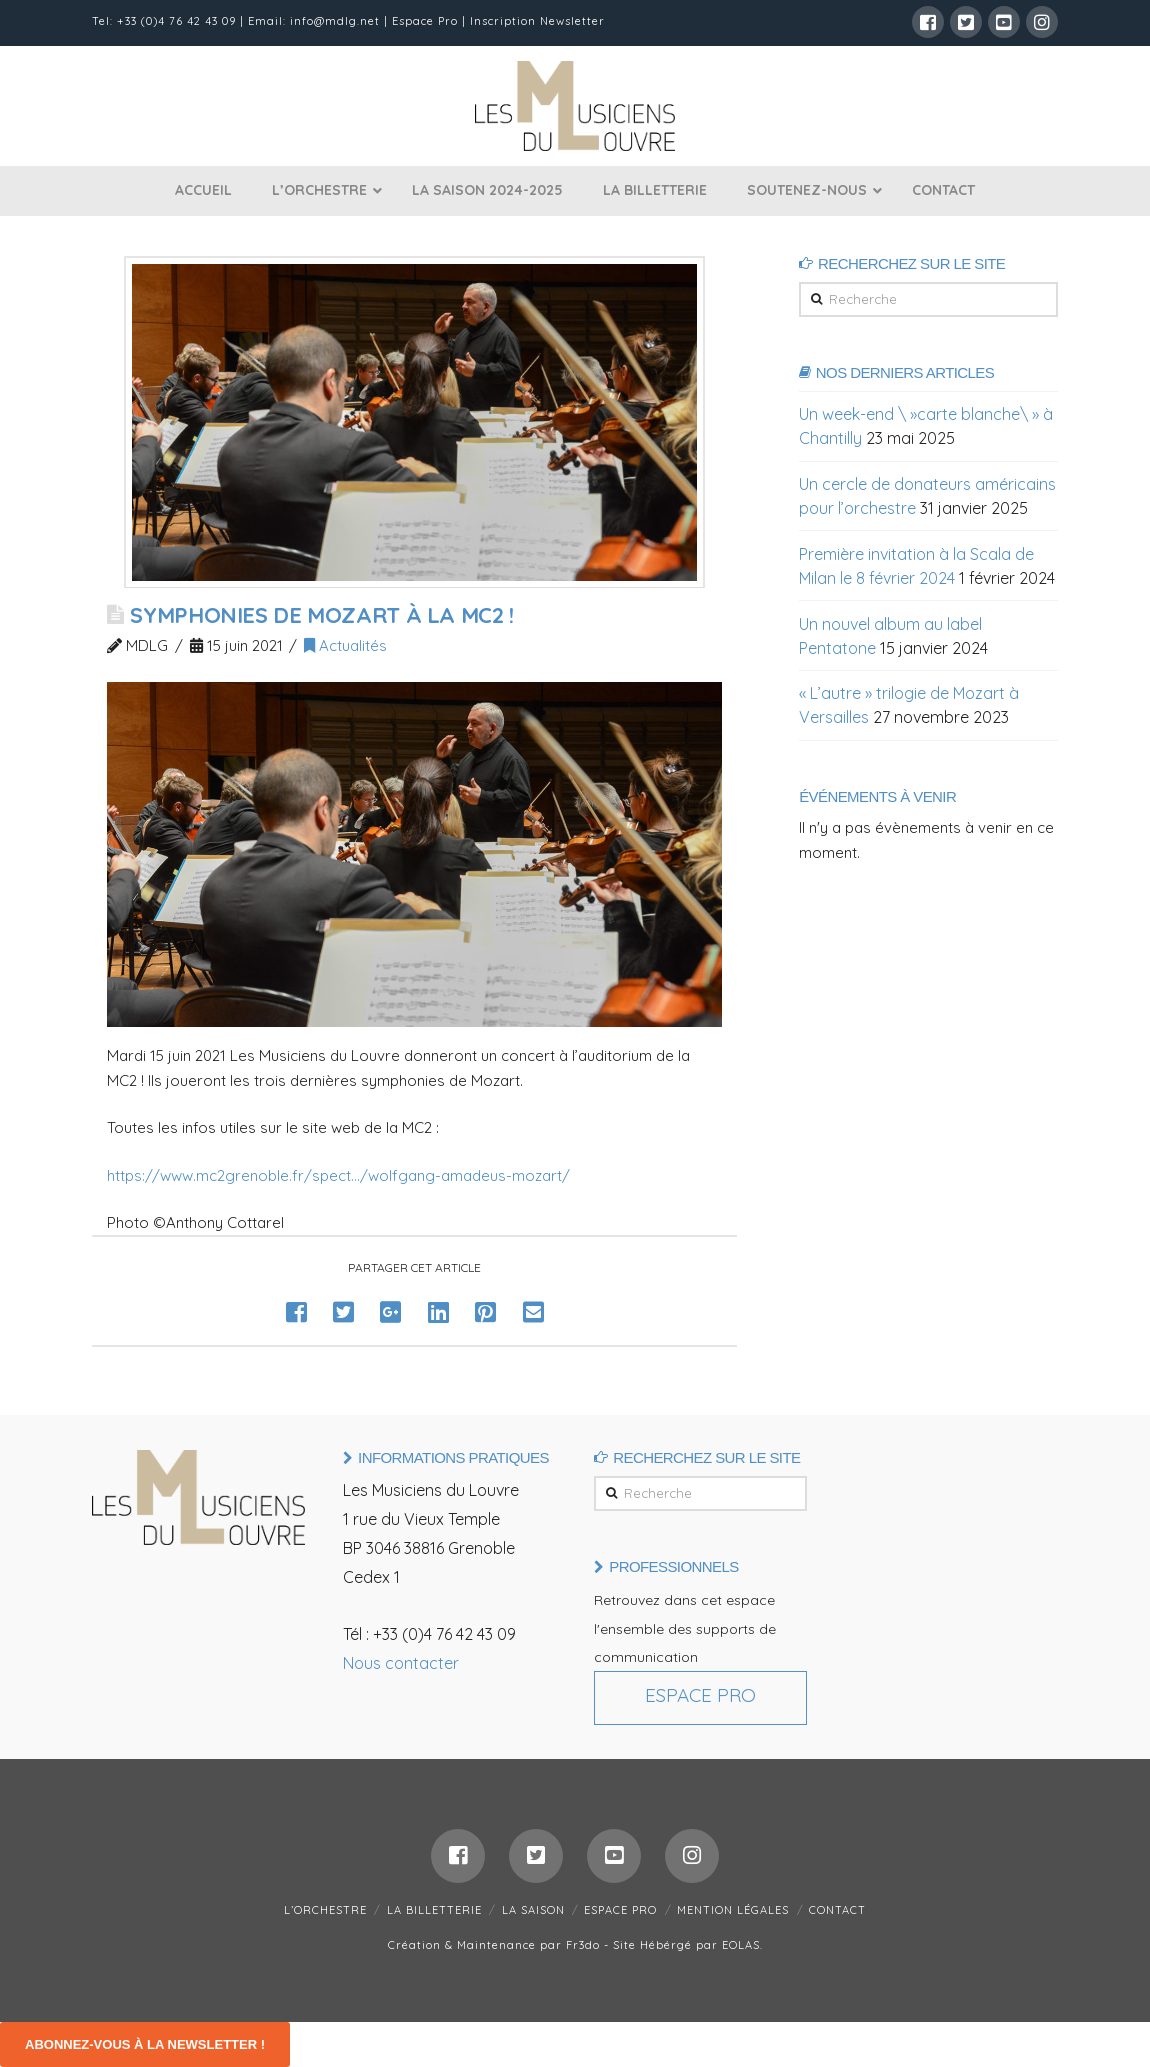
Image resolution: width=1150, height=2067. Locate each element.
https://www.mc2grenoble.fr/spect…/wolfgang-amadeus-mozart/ (338, 1175)
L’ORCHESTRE (325, 1910)
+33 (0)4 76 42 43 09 (176, 21)
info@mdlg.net (335, 21)
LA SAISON (533, 1910)
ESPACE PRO (620, 1910)
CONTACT (837, 1910)
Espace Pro (425, 21)
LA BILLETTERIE (434, 1910)
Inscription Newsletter (537, 21)
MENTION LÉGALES (733, 1910)
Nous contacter (401, 1663)
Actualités (345, 645)
